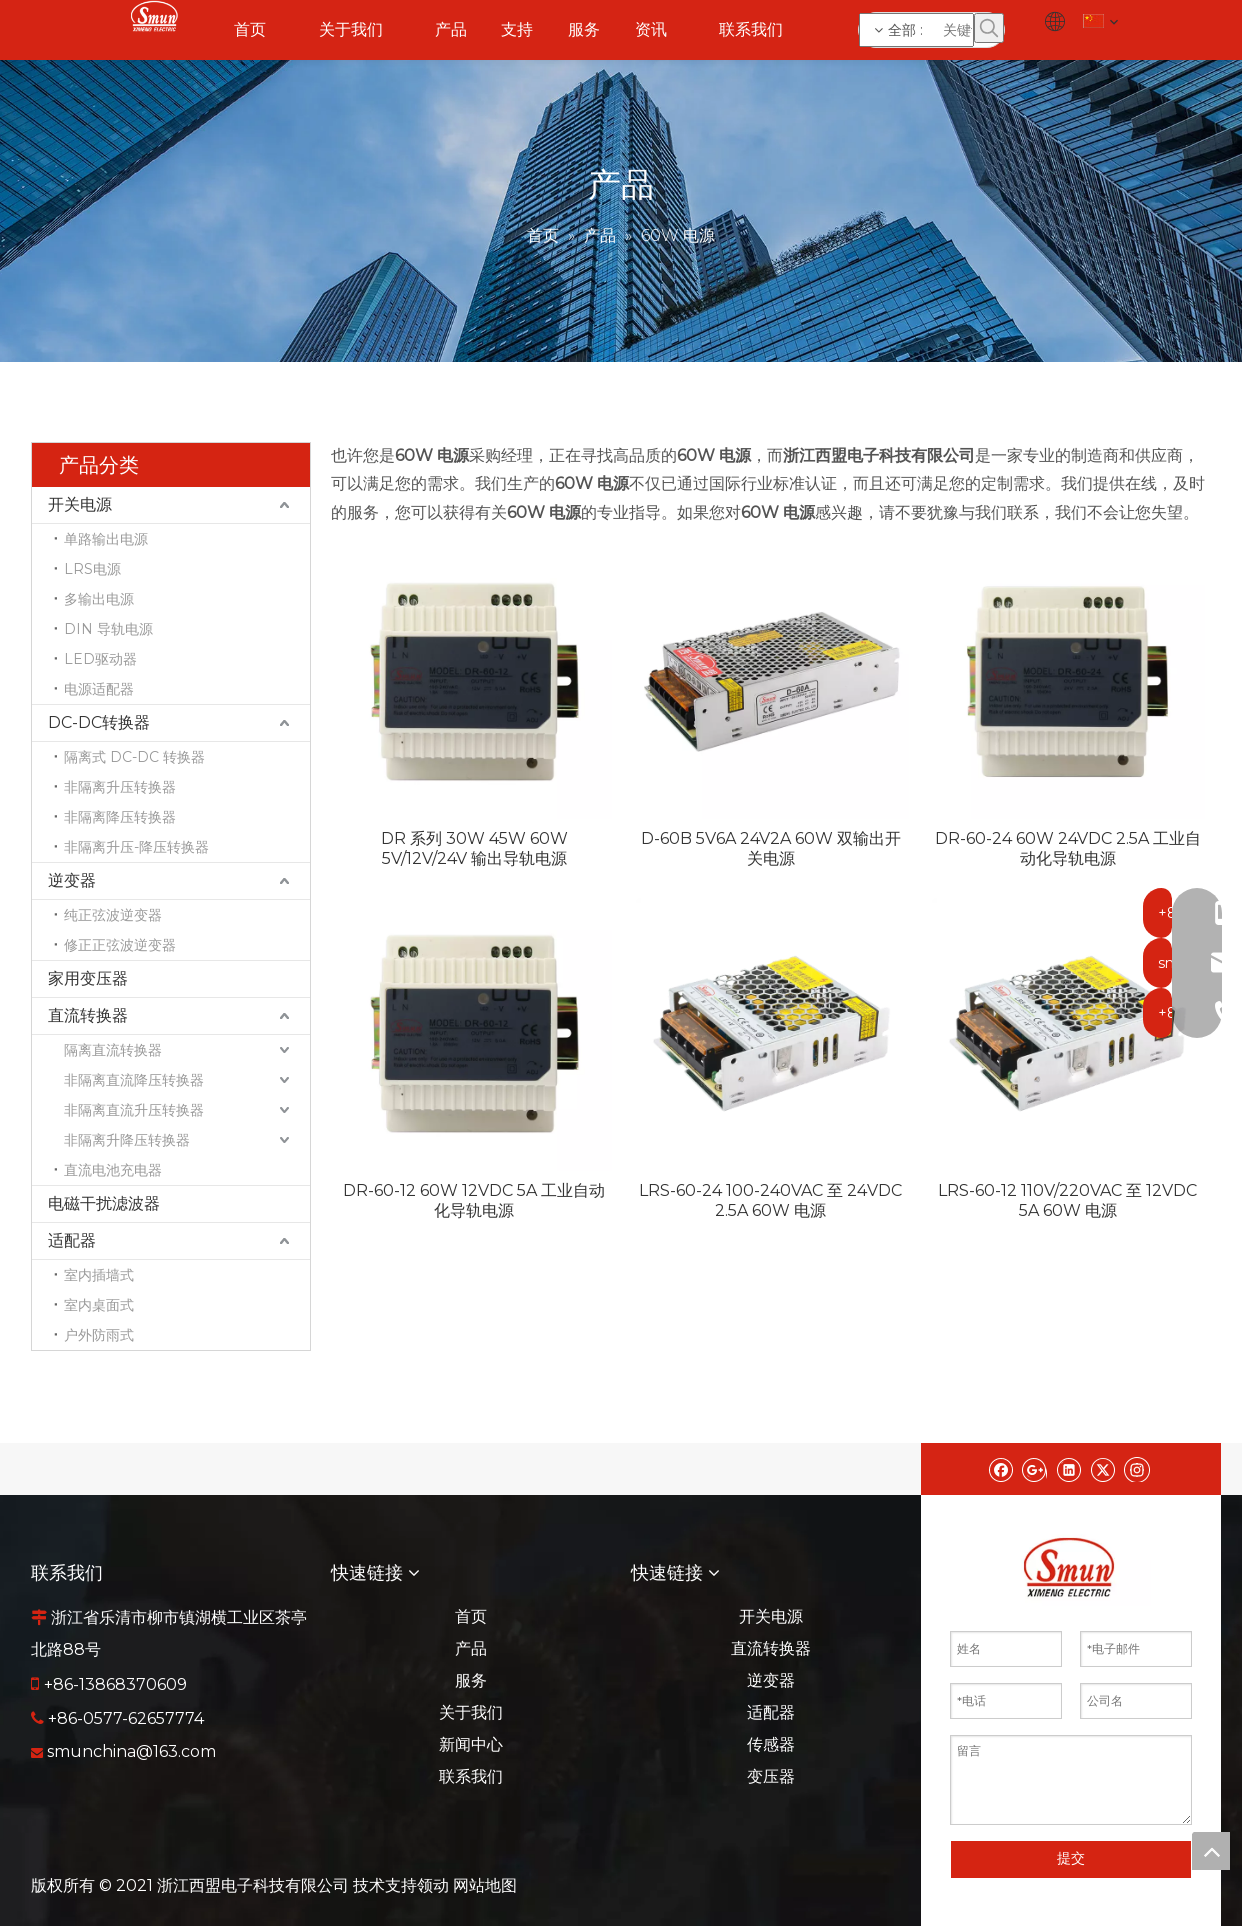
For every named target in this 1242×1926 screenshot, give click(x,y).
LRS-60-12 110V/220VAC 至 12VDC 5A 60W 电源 (1067, 1200)
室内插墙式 (99, 1275)
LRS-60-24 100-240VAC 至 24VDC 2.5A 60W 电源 (770, 1200)
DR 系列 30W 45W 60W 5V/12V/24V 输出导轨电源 (474, 848)
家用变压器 (88, 978)
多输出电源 (99, 599)
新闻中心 (471, 1744)
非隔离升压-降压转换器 (136, 847)
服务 (471, 1680)
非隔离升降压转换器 (127, 1140)
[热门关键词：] (989, 28)
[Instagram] (1137, 1469)
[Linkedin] (1068, 1469)
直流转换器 (88, 1015)
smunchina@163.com (131, 1751)
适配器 (72, 1240)
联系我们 (471, 1776)
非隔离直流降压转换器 (134, 1080)
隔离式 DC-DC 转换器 (134, 757)
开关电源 (80, 504)
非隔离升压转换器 (120, 787)
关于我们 (471, 1712)
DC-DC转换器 (99, 722)
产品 (471, 1648)
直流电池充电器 (113, 1170)
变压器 (771, 1776)
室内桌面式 (99, 1305)
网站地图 (485, 1885)
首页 (471, 1616)
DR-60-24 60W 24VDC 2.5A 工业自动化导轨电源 (1068, 848)
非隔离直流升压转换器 (134, 1110)
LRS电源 (92, 569)
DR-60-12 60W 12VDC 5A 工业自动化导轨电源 (474, 1200)
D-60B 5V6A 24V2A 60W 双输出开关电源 (771, 848)
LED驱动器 (100, 659)
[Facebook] (1000, 1469)
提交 (1071, 1858)
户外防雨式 (99, 1335)
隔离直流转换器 (113, 1050)
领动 (433, 1885)
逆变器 (72, 880)
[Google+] (1034, 1469)
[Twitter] (1102, 1469)
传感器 (771, 1744)
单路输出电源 (106, 539)
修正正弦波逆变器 (120, 945)
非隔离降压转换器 (120, 817)
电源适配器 (99, 689)
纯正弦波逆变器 (113, 915)
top (1211, 1851)
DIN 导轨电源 (108, 629)
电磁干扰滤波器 (104, 1203)
